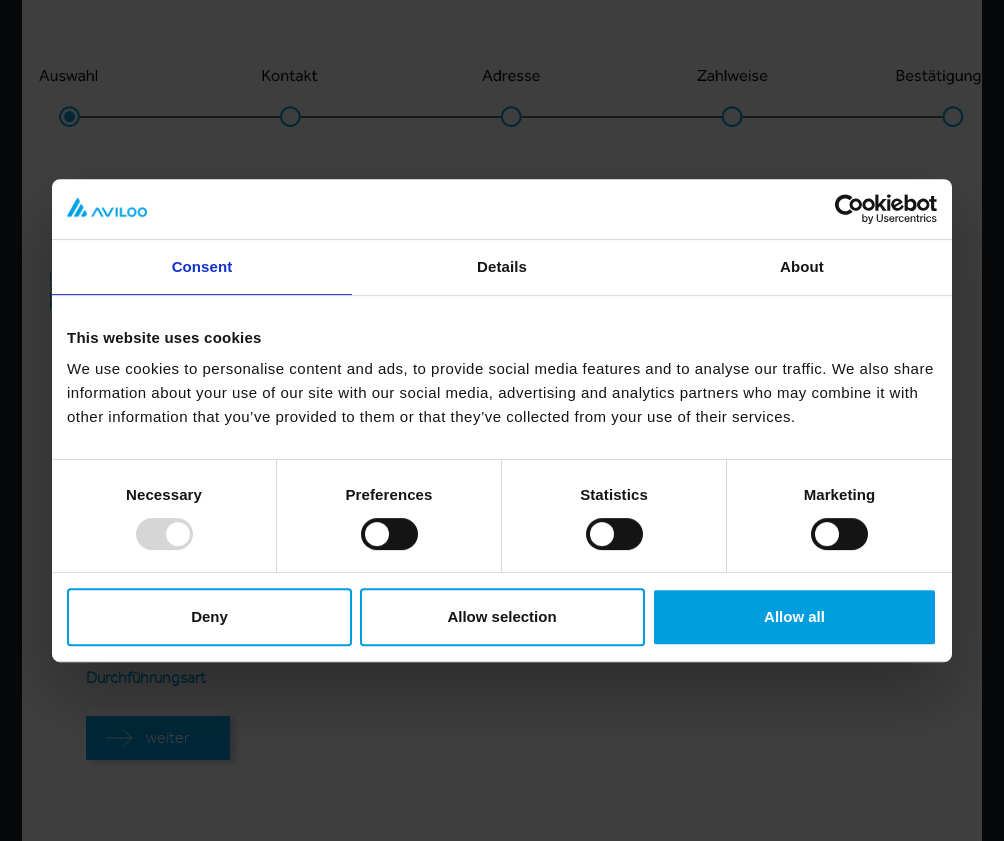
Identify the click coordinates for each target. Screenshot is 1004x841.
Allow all (794, 616)
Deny (209, 616)
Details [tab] (502, 266)
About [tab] (802, 266)
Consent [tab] (202, 266)
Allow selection (501, 616)
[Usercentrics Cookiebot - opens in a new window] (849, 209)
